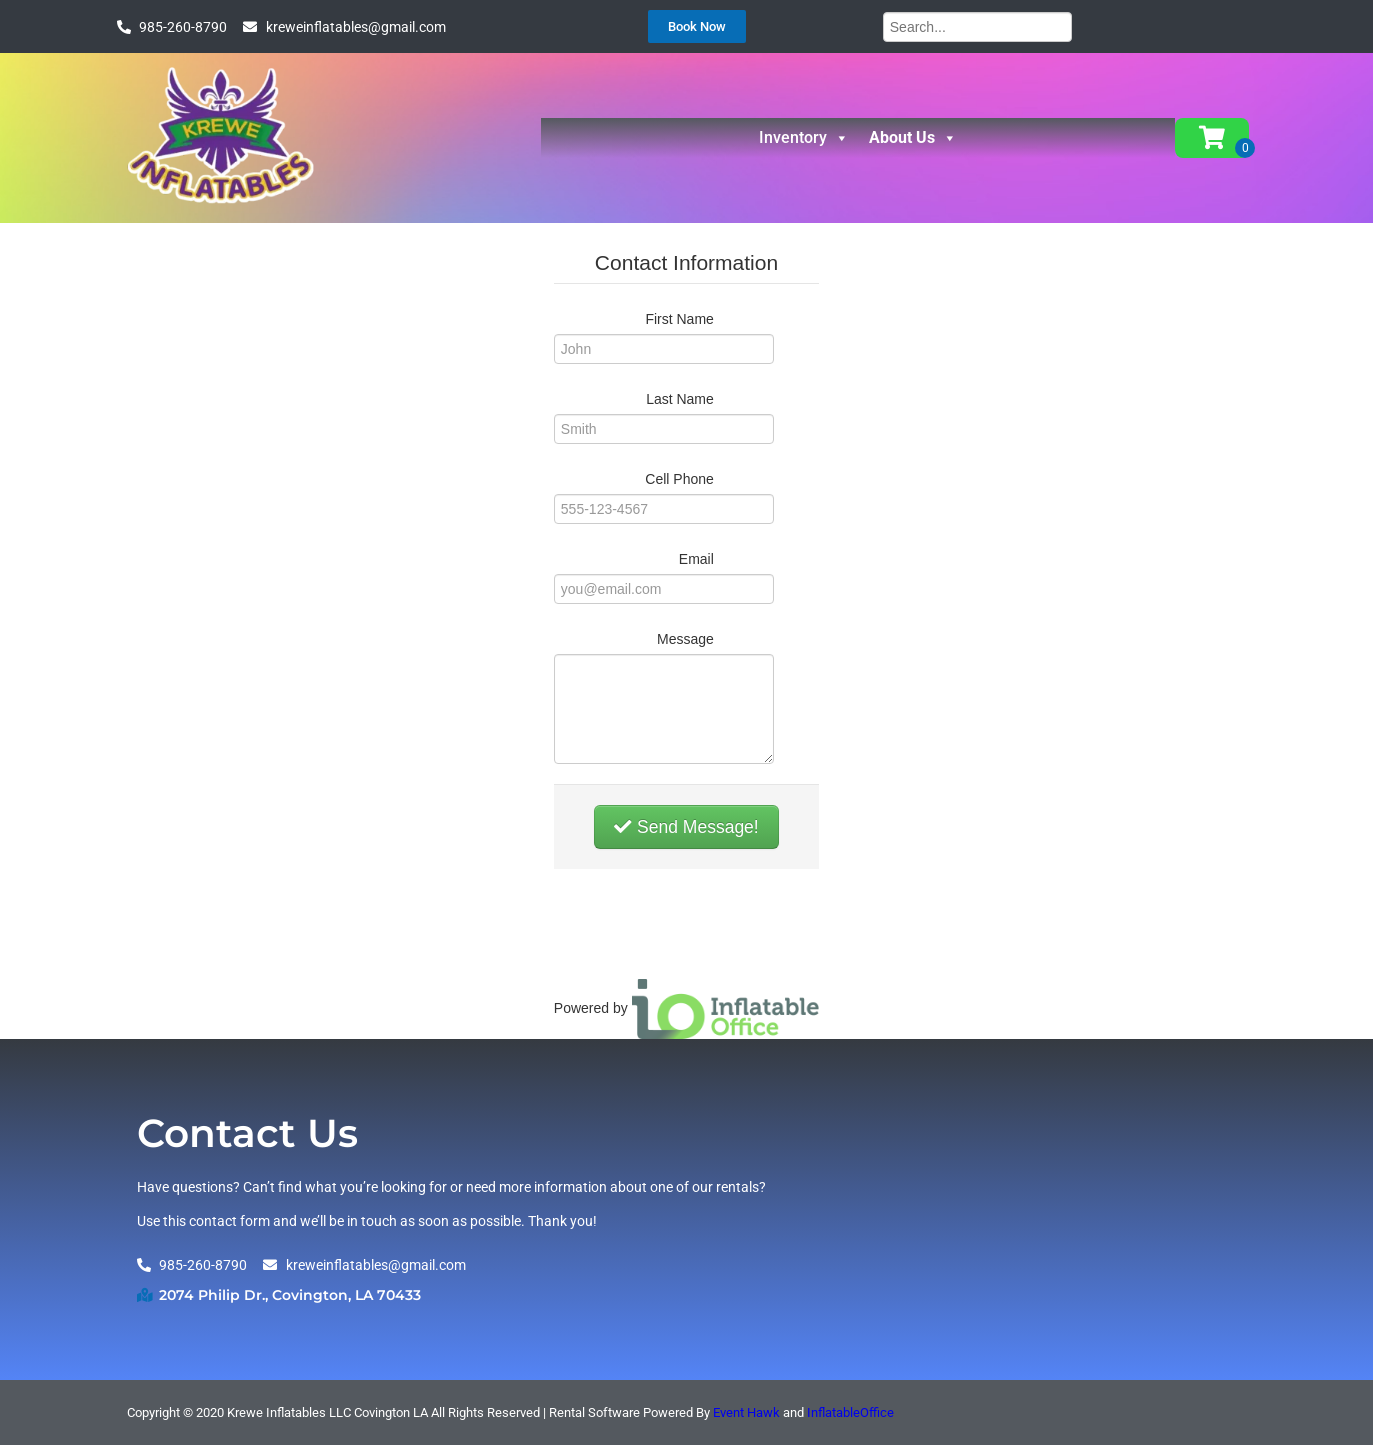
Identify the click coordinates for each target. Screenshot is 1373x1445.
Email (696, 559)
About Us (913, 138)
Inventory (804, 138)
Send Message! (686, 827)
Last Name (680, 399)
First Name (679, 319)
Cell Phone (679, 479)
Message (685, 639)
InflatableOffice (850, 1412)
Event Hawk (746, 1412)
